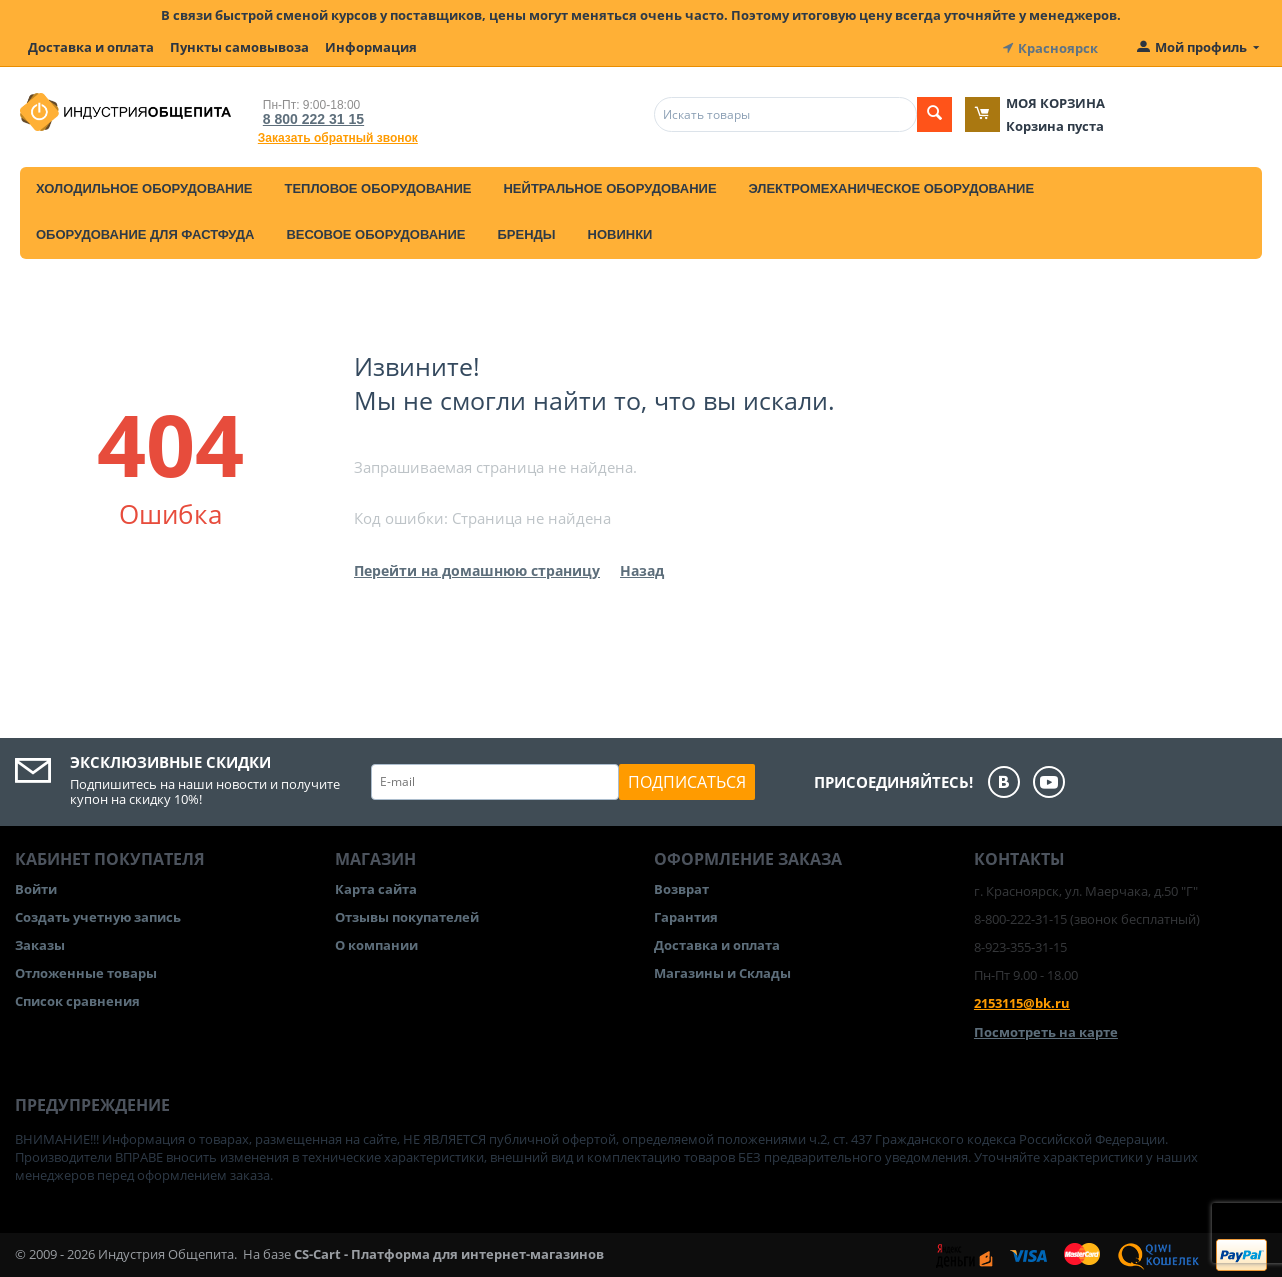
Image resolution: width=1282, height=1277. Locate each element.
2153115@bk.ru (1022, 1002)
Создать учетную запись (98, 915)
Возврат (681, 887)
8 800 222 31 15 (310, 116)
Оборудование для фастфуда (145, 232)
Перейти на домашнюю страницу (477, 568)
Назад (642, 568)
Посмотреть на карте (1046, 1030)
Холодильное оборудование (144, 186)
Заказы (40, 943)
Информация (371, 47)
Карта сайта (376, 887)
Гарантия (686, 915)
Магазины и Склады (722, 972)
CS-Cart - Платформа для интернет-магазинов (449, 1253)
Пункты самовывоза (239, 47)
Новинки (620, 232)
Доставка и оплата (91, 47)
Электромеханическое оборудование (892, 186)
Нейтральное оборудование (609, 186)
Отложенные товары (86, 972)
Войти (36, 887)
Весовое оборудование (375, 232)
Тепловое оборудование (377, 186)
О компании (376, 943)
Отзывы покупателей (407, 915)
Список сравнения (77, 1000)
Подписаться (687, 780)
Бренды (526, 232)
